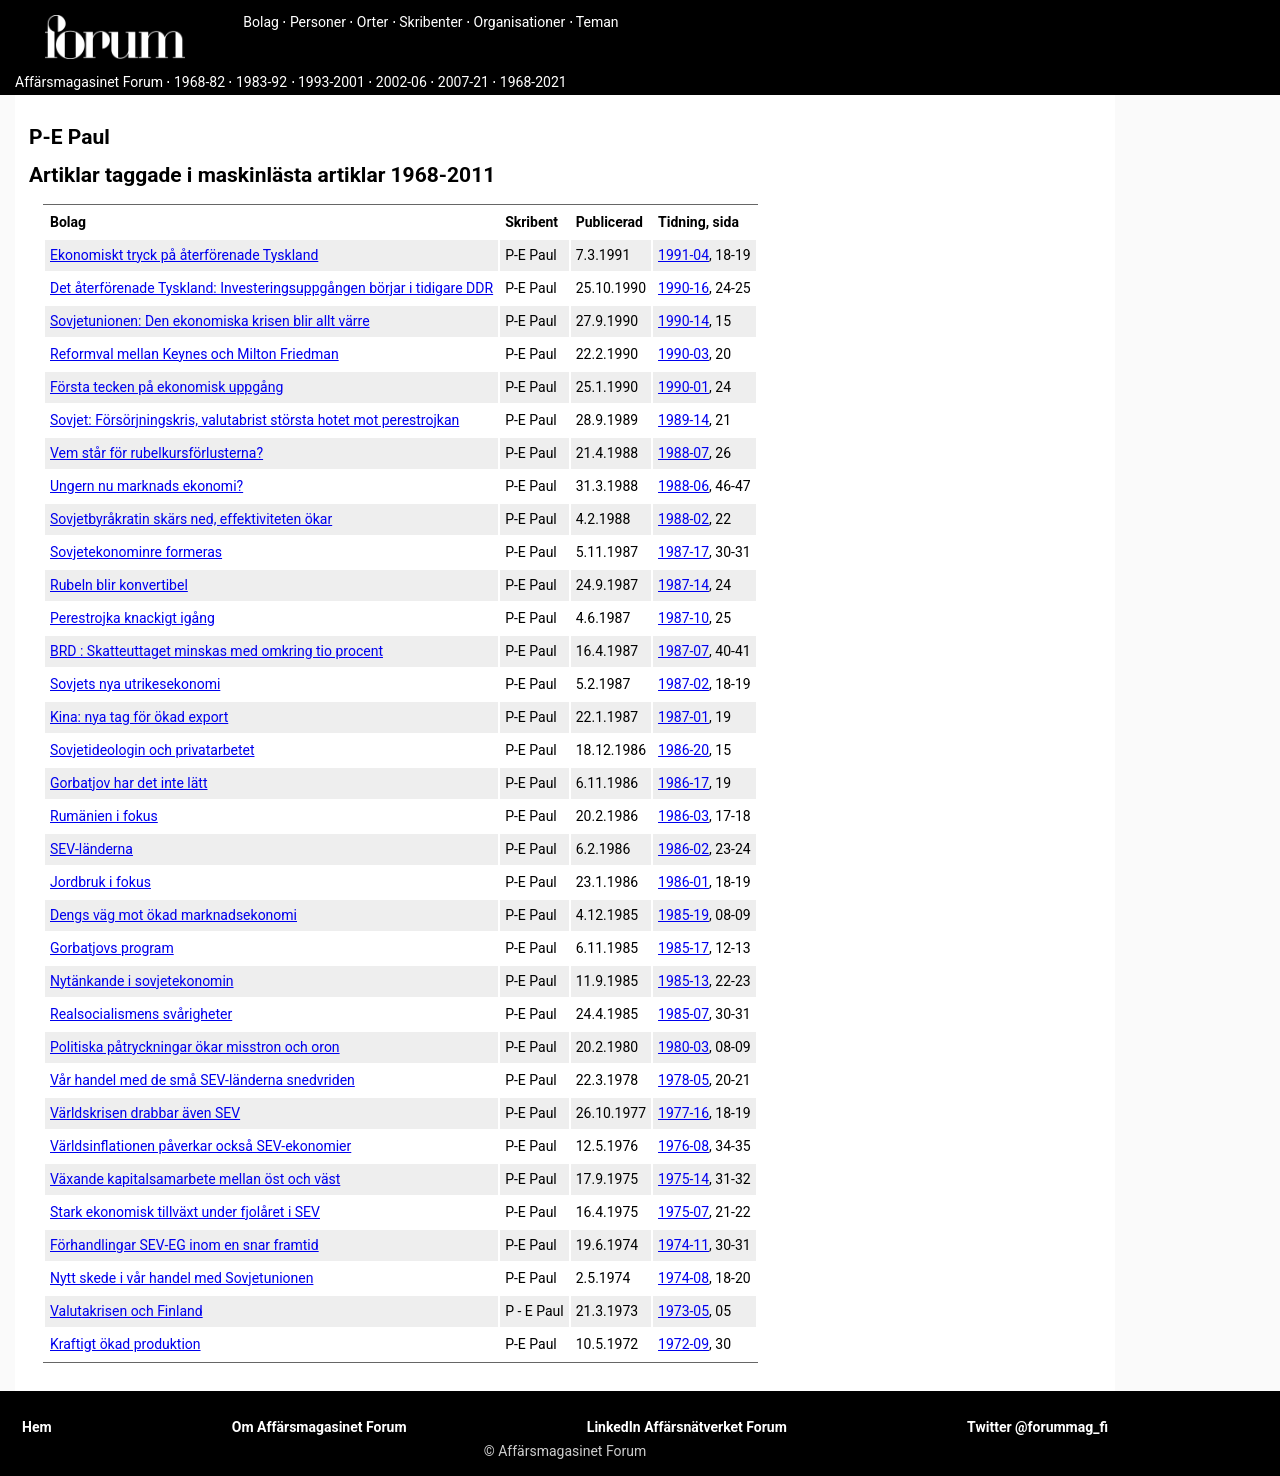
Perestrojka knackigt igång (132, 618)
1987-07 (683, 651)
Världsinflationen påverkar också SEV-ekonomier (200, 1146)
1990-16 (683, 288)
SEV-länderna (91, 849)
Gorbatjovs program (112, 948)
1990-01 (683, 387)
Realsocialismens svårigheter (141, 1014)
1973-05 (683, 1311)
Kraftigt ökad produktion (125, 1344)
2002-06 (401, 82)
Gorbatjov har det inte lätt (129, 783)
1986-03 (683, 816)
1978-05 (683, 1080)
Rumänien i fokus (104, 816)
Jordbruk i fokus (100, 882)
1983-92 (261, 82)
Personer (318, 22)
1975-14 (683, 1179)
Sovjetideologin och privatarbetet (152, 750)
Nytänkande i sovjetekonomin (142, 981)
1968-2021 (533, 82)
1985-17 (683, 948)
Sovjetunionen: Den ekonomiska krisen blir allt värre (210, 321)
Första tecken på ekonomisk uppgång (166, 387)
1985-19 (683, 915)
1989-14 (683, 420)
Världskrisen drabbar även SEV (145, 1113)
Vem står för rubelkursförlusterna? (156, 453)
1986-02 (683, 849)
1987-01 (683, 717)
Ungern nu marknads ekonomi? (146, 486)
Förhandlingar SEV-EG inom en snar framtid (184, 1245)
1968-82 (199, 82)
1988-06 (683, 486)
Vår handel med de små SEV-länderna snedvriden (202, 1080)
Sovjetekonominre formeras (136, 552)
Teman (597, 22)
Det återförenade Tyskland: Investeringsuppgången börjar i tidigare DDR (271, 288)
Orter (372, 22)
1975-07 (683, 1212)
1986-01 (683, 882)
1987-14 (683, 585)
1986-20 (683, 750)
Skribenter (430, 22)
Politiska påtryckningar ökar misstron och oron (195, 1047)
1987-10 (683, 618)
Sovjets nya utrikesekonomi (135, 684)
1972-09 (683, 1344)
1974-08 (683, 1278)
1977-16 (683, 1113)
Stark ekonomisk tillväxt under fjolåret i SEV (185, 1212)
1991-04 (683, 255)
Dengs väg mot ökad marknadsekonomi (173, 915)
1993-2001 (331, 82)
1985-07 (683, 1014)
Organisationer (520, 22)
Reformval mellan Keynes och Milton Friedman (194, 354)
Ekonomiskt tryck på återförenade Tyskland (184, 255)
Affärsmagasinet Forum (89, 82)
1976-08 (683, 1146)
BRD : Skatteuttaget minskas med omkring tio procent (216, 651)
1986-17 (683, 783)
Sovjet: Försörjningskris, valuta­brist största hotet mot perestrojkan (254, 420)
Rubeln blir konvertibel (119, 585)
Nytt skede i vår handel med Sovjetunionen (181, 1278)
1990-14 (683, 321)
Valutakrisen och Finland (126, 1311)
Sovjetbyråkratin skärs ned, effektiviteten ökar (191, 519)
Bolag (261, 22)
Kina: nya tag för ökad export (139, 717)
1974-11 (683, 1245)
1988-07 (683, 453)
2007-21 (463, 82)
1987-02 (683, 684)
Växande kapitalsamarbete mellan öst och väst (195, 1179)
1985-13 (683, 981)
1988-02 (683, 519)
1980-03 (683, 1047)
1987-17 (683, 552)
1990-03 (683, 354)
